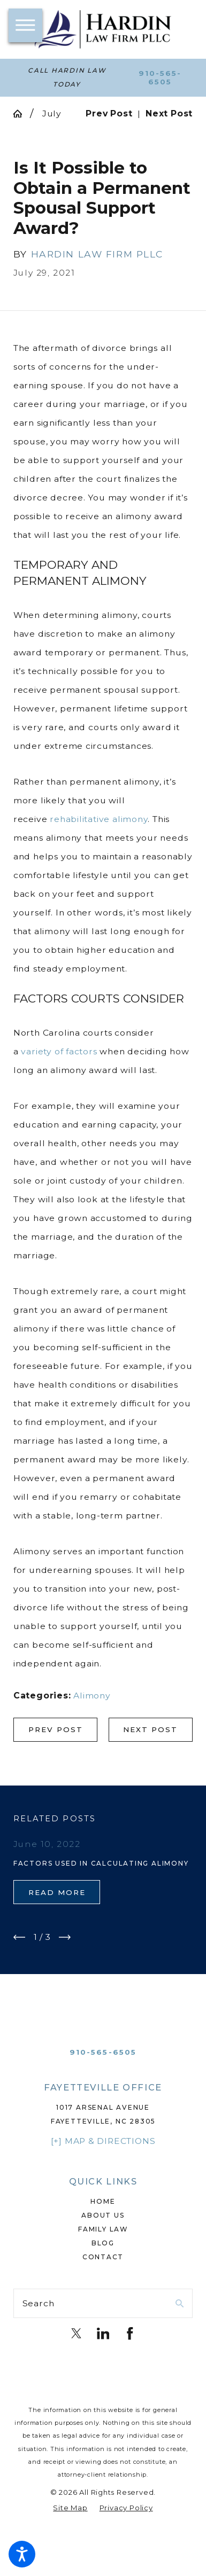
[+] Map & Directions (103, 2141)
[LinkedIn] (103, 2333)
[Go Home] (21, 113)
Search (38, 2303)
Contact (103, 2257)
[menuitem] (103, 2202)
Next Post (150, 1729)
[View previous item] (19, 1937)
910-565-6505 (160, 77)
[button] (22, 2554)
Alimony (92, 1695)
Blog (103, 2243)
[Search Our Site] (180, 2303)
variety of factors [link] (59, 1051)
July (52, 113)
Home (102, 2201)
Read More (57, 1892)
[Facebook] (130, 2333)
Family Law (103, 2229)
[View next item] (65, 1937)
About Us (102, 2215)
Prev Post (55, 1729)
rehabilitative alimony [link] (99, 819)
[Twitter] (76, 2333)
